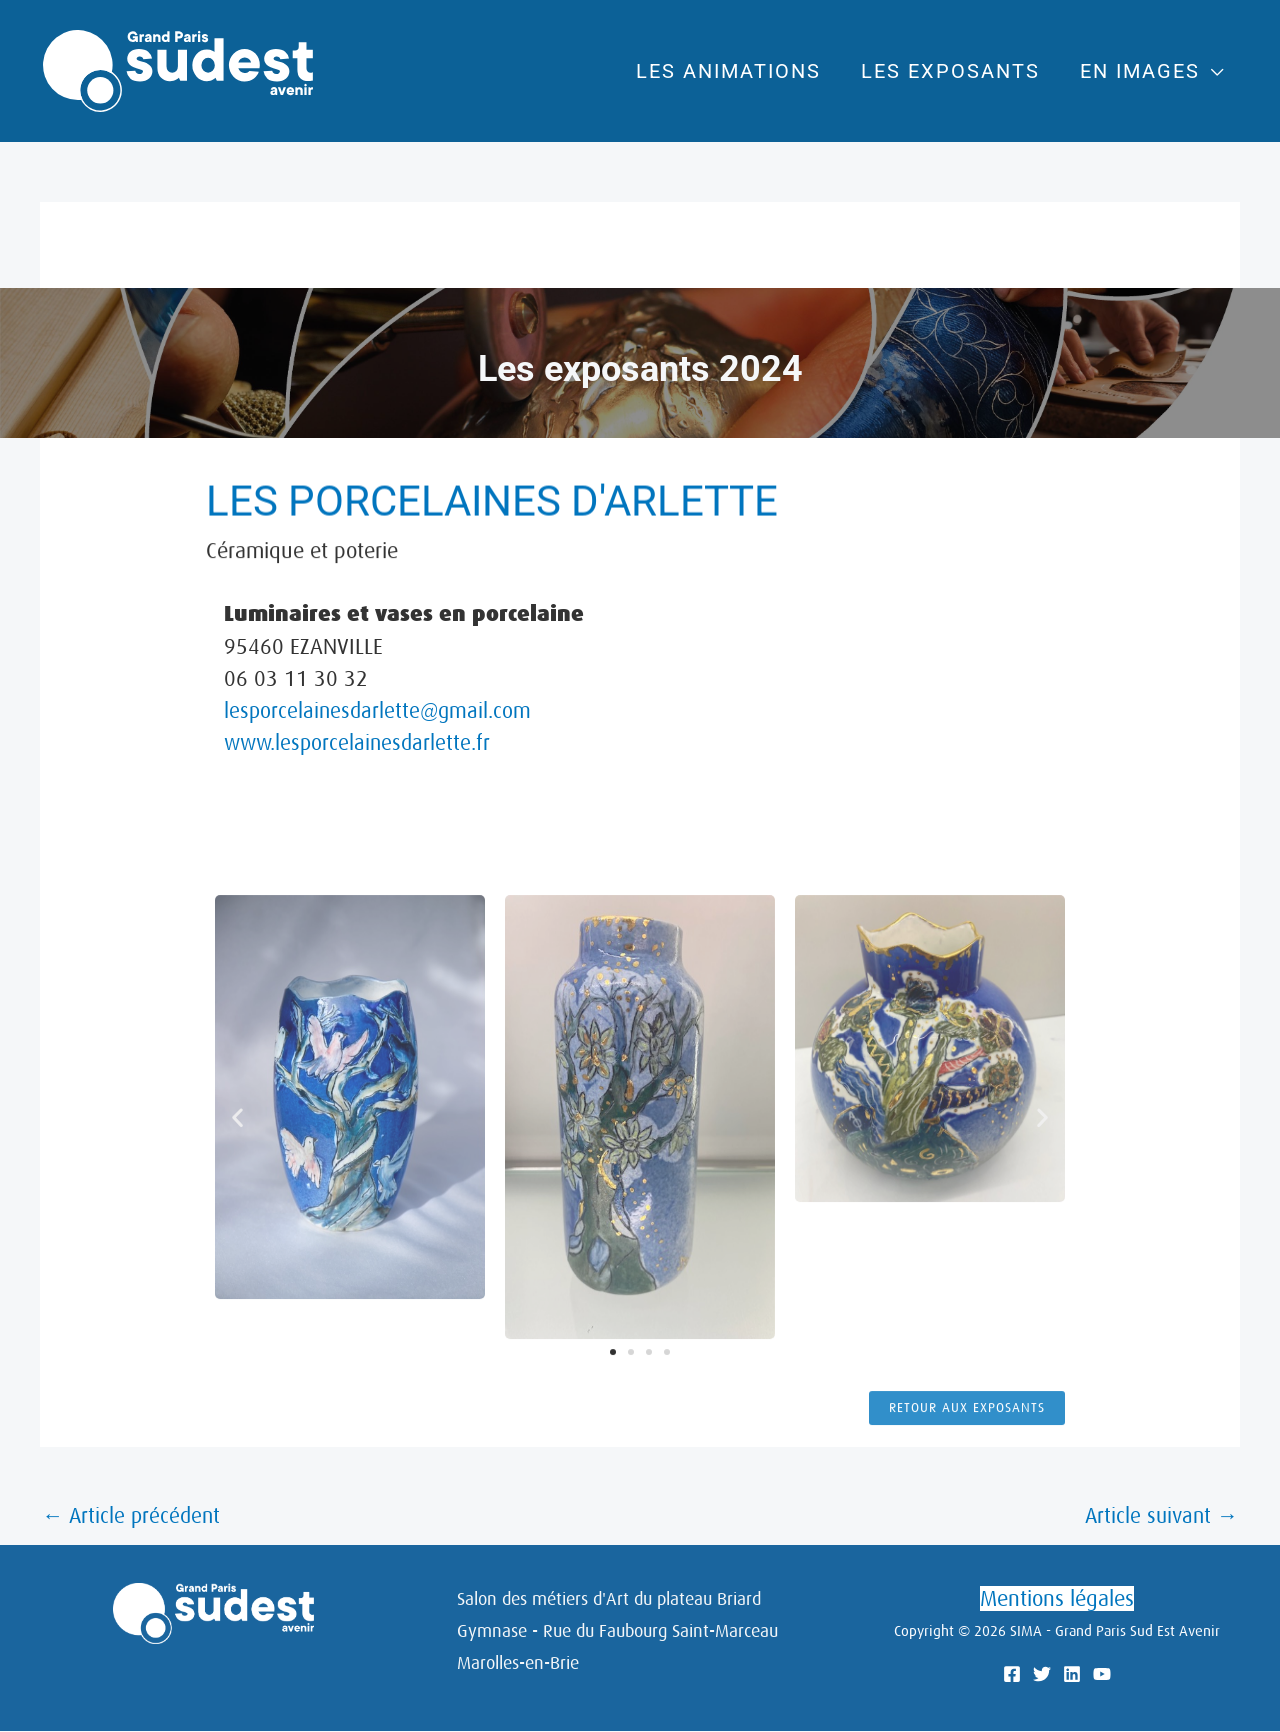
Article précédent (133, 1516)
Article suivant (1159, 1516)
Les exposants (955, 71)
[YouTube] (1102, 1676)
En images (1135, 71)
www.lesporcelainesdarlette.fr (361, 742)
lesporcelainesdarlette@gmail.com (380, 710)
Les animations (743, 71)
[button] (237, 1415)
